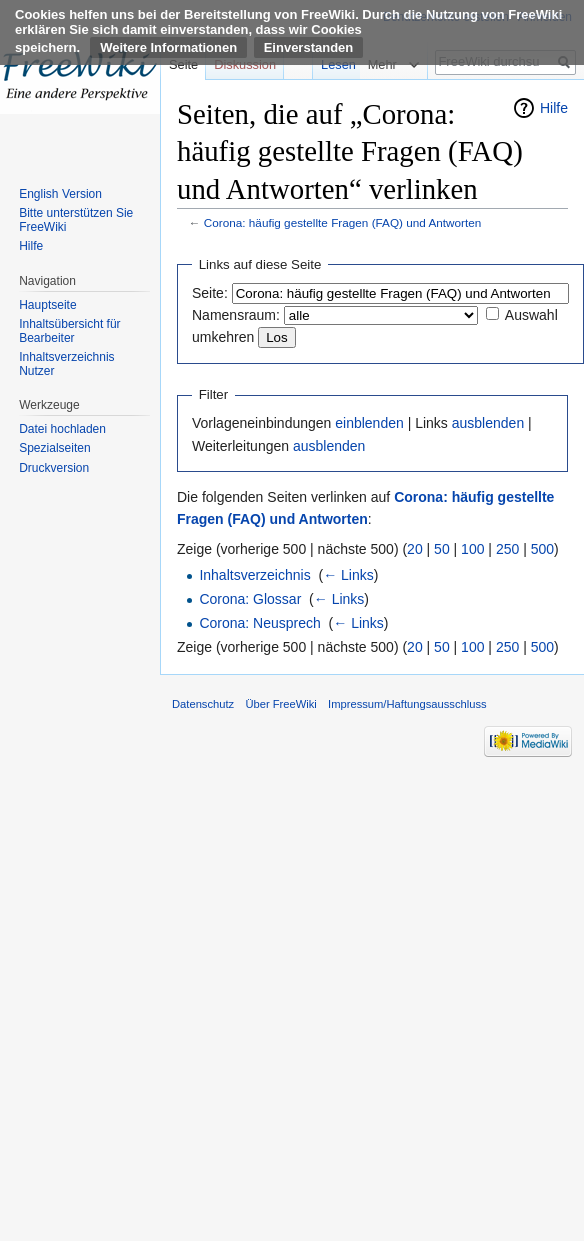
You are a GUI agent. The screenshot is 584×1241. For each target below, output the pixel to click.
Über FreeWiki (280, 704)
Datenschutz (203, 704)
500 (542, 549)
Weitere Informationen (168, 47)
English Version (60, 194)
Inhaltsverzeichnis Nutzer (66, 364)
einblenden (369, 423)
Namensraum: (236, 315)
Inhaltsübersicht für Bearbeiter (69, 331)
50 (442, 549)
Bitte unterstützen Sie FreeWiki (76, 220)
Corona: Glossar (250, 599)
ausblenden (488, 423)
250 (507, 549)
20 (415, 549)
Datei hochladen (62, 429)
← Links (348, 575)
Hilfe (554, 108)
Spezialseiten (54, 448)
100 (472, 549)
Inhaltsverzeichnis (254, 575)
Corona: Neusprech (259, 623)
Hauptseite (47, 305)
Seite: (210, 293)
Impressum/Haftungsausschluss (407, 704)
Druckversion (54, 468)
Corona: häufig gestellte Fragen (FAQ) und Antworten (343, 222)
